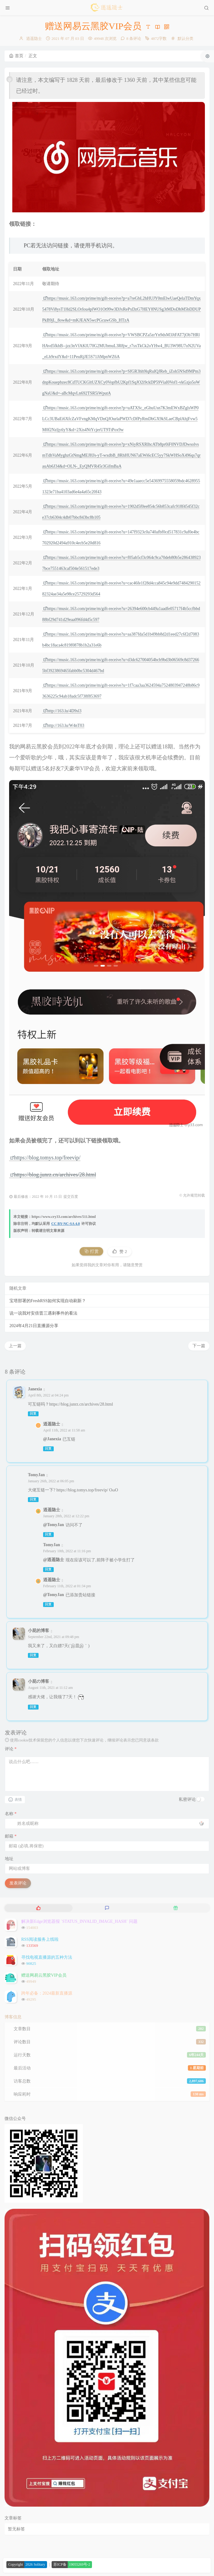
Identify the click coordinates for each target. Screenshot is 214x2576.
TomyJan (36, 1475)
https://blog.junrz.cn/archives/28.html (53, 1175)
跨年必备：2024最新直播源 (46, 1993)
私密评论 (187, 1799)
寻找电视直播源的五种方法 (46, 1957)
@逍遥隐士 (53, 1559)
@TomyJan (53, 1524)
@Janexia (52, 1439)
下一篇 (198, 1346)
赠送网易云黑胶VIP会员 (43, 1975)
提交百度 (70, 1196)
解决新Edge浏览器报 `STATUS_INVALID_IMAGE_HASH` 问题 (79, 1921)
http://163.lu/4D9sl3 (62, 711)
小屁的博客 (38, 1630)
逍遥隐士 (34, 38)
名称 (11, 1813)
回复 (33, 1413)
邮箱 (11, 1836)
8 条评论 (133, 38)
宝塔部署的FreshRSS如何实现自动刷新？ (47, 1300)
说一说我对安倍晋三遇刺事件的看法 (43, 1313)
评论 (11, 1749)
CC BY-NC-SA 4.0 (65, 1224)
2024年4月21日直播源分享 (33, 1325)
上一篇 (15, 1346)
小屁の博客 (38, 1681)
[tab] (38, 1908)
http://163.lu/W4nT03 (63, 725)
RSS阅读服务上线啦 (40, 1939)
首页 (16, 56)
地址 (9, 1858)
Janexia (35, 1389)
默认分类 (185, 38)
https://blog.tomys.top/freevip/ (45, 1158)
